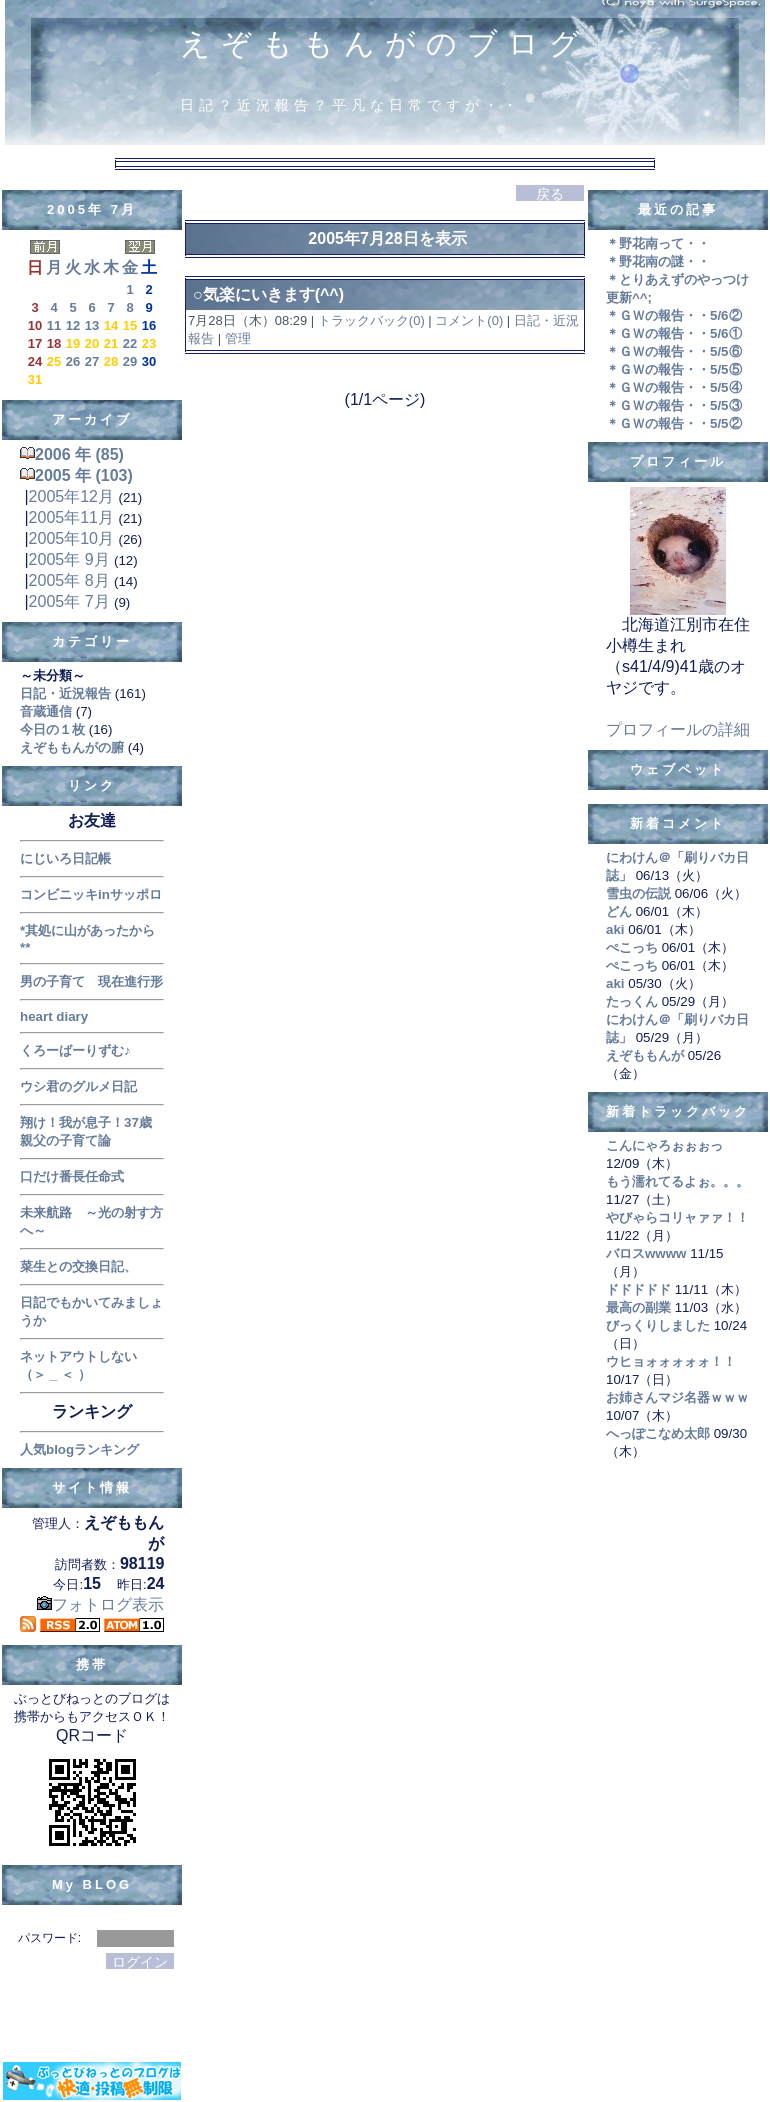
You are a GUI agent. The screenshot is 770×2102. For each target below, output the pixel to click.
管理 (238, 338)
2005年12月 (71, 496)
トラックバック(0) (371, 320)
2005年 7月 (69, 601)
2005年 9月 (69, 559)
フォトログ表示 (100, 1604)
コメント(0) (468, 320)
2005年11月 (71, 517)
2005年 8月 (69, 580)
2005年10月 (71, 538)
